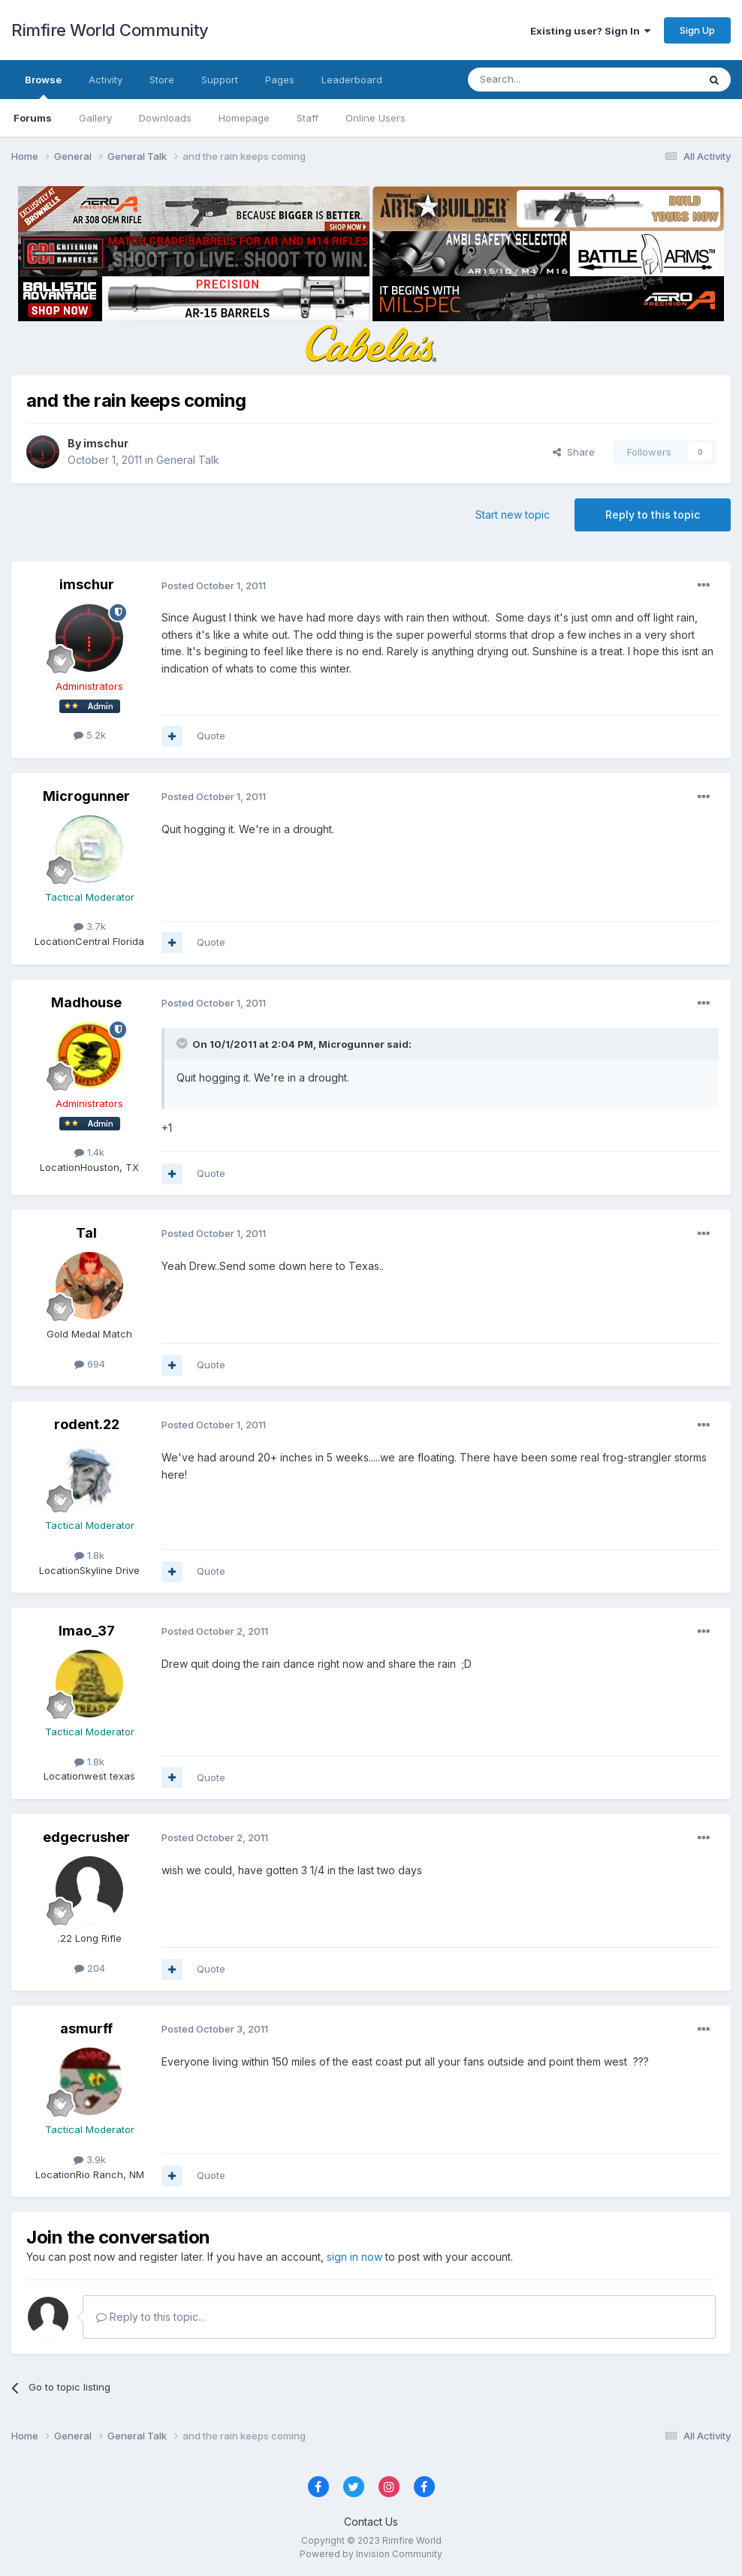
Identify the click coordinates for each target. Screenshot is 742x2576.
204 (89, 1968)
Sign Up (697, 30)
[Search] (544, 80)
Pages (279, 80)
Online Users (375, 118)
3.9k (90, 2159)
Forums (33, 118)
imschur (105, 443)
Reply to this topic (652, 514)
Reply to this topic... (150, 2316)
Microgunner (86, 796)
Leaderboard (351, 80)
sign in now (354, 2256)
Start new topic (512, 514)
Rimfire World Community (110, 30)
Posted (213, 585)
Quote (211, 736)
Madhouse (86, 1002)
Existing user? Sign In (590, 31)
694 (89, 1364)
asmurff (86, 2028)
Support (219, 80)
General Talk (187, 459)
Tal (86, 1233)
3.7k (90, 926)
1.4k (89, 1152)
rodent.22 (86, 1424)
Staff (307, 118)
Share (574, 452)
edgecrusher (86, 1837)
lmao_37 (87, 1631)
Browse (43, 86)
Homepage (244, 118)
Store (161, 80)
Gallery (95, 118)
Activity (105, 80)
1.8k (89, 1555)
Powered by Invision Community (371, 2553)
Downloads (165, 118)
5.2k (90, 735)
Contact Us (371, 2521)
